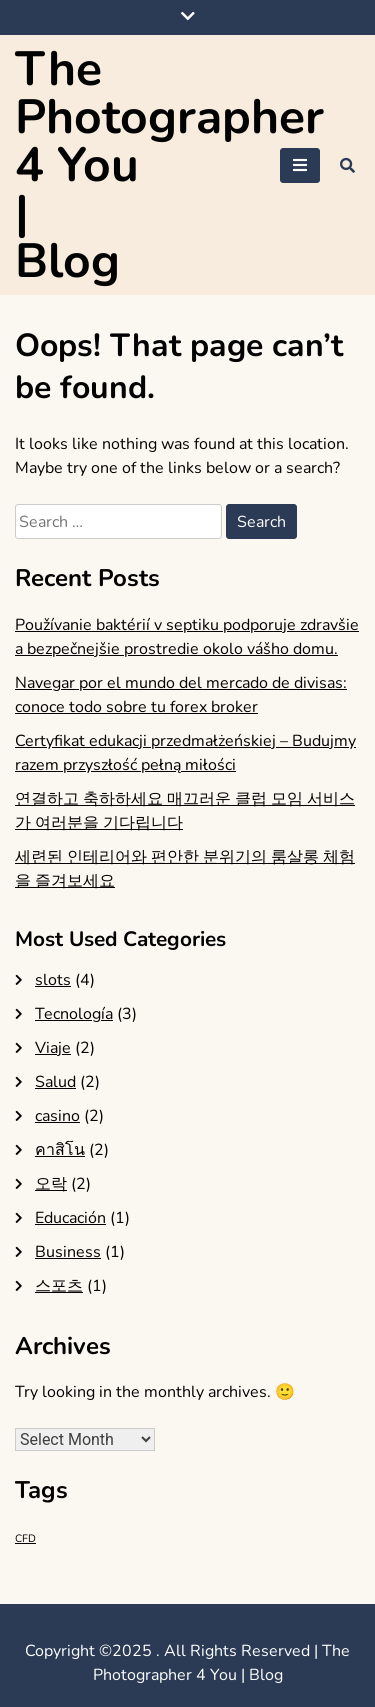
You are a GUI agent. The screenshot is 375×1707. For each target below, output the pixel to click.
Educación (70, 1218)
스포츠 (59, 1286)
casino (57, 1116)
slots (53, 980)
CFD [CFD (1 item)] (25, 1538)
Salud (55, 1082)
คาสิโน (60, 1150)
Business (68, 1252)
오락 (51, 1184)
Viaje (53, 1048)
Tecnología (74, 1014)
